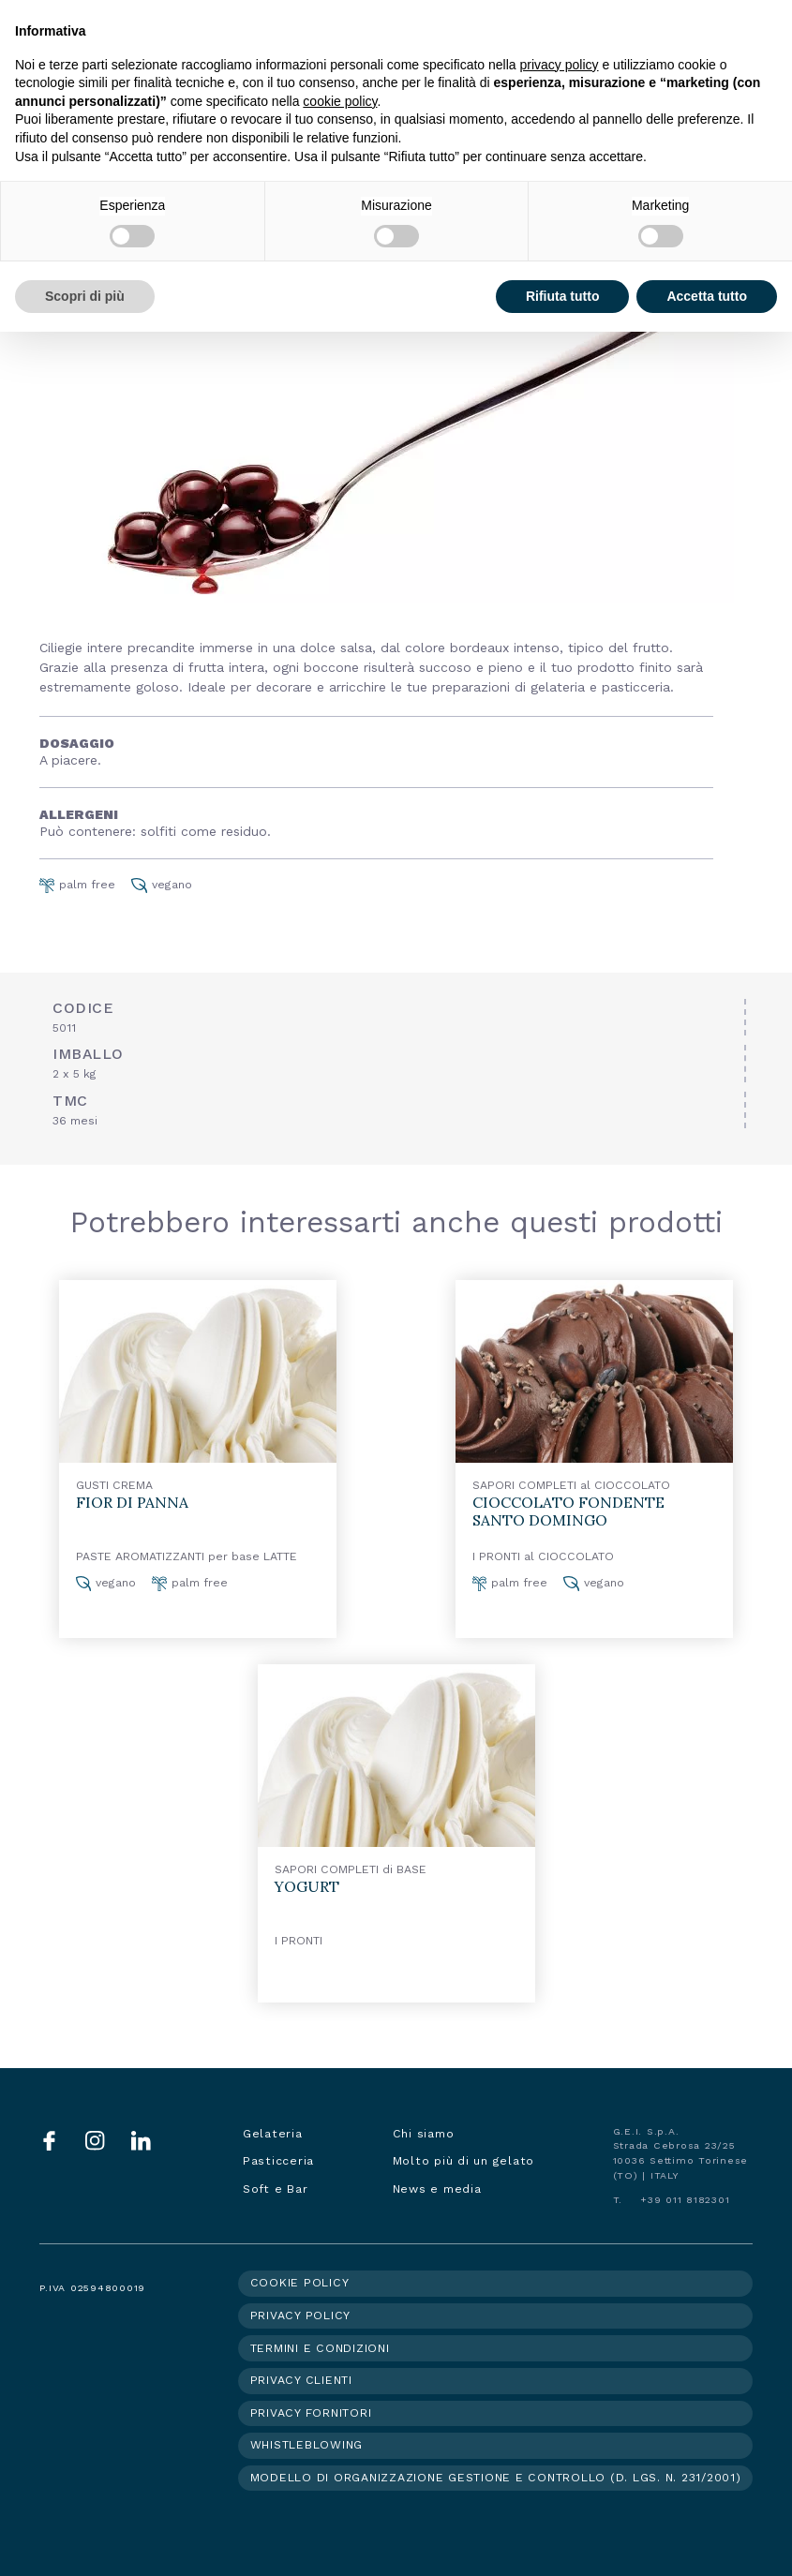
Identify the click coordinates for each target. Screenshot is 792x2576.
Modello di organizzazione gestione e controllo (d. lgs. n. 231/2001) (495, 2477)
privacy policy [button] (559, 64)
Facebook (49, 2141)
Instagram (95, 2141)
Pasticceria (278, 2160)
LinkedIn (141, 2141)
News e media (437, 2189)
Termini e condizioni (320, 2348)
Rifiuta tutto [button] (563, 296)
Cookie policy (300, 2282)
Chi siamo (424, 2133)
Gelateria (273, 2133)
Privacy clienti (301, 2380)
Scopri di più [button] (85, 296)
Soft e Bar (275, 2189)
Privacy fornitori (311, 2413)
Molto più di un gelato (464, 2160)
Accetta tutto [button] (706, 296)
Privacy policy (300, 2315)
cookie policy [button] (340, 101)
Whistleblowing (307, 2444)
